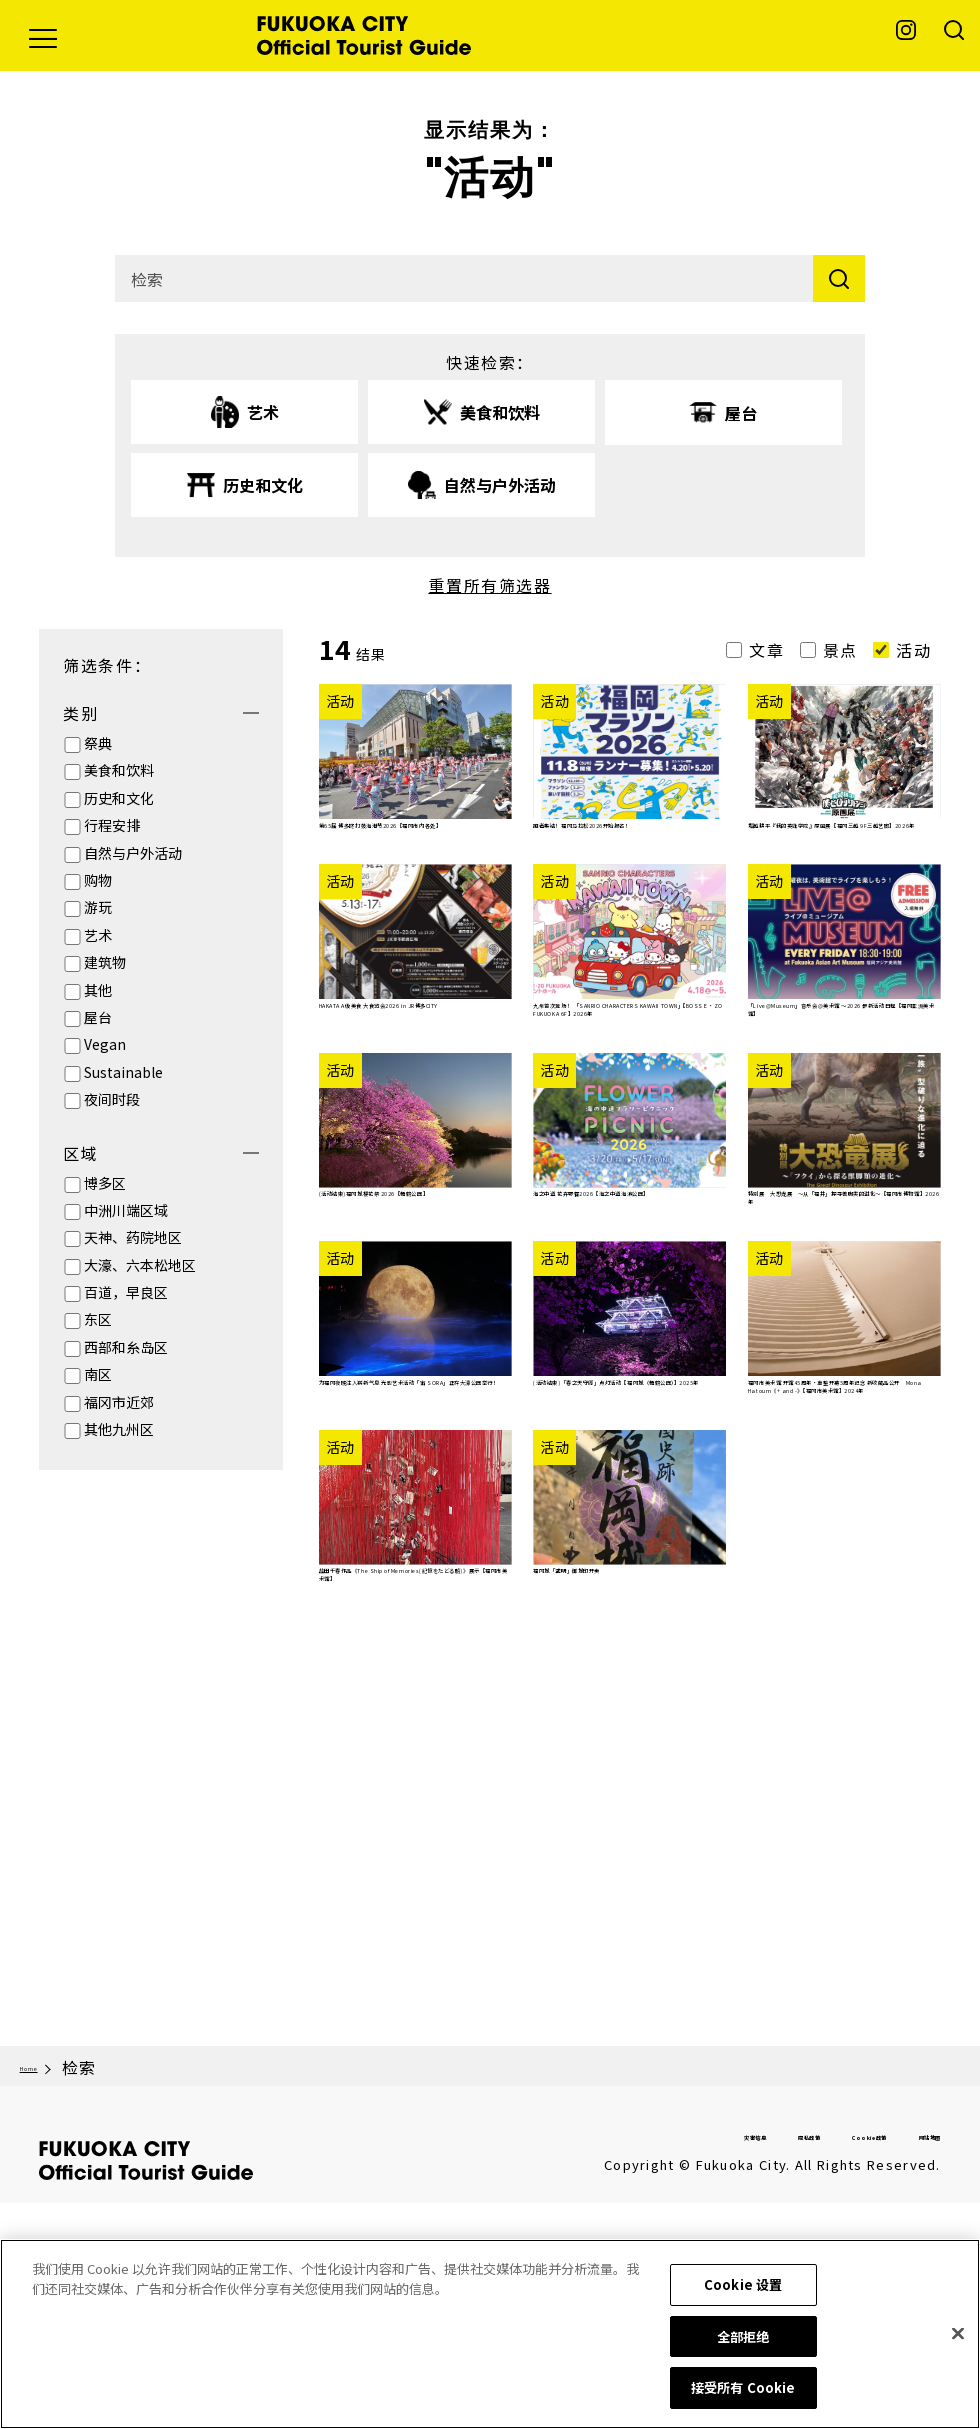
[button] (43, 36)
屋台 (98, 1017)
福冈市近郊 (119, 1402)
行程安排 (112, 825)
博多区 (105, 1183)
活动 (913, 650)
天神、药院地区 (133, 1237)
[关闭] (958, 2337)
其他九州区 (119, 1429)
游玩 (98, 907)
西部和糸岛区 (126, 1347)
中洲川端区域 (126, 1210)
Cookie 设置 (743, 2288)
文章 (766, 650)
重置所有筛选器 (489, 585)
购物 (98, 880)
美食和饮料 (119, 770)
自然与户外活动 (133, 853)
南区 (98, 1374)
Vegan (105, 1044)
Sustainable (123, 1072)
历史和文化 (119, 798)
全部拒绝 (743, 2339)
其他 (98, 990)
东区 (98, 1319)
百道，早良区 (126, 1292)
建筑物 (105, 962)
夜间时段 (112, 1099)
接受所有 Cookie (743, 2391)
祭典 (98, 743)
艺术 (98, 935)
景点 (840, 650)
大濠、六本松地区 (140, 1265)
